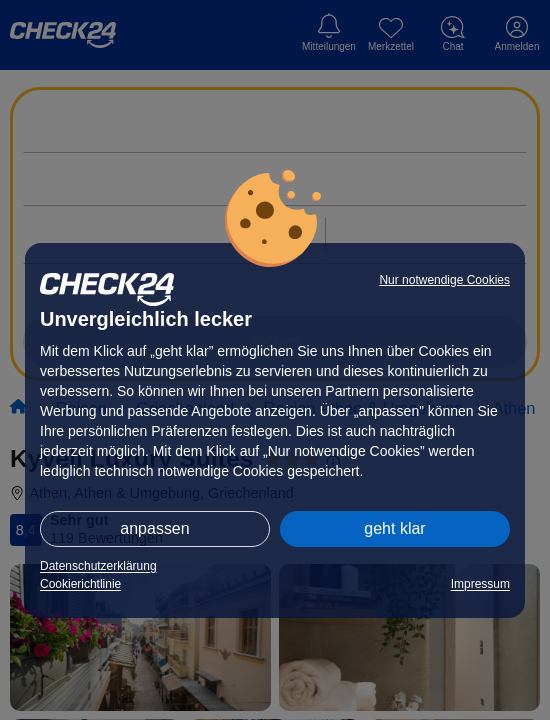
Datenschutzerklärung (98, 566)
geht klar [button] (394, 528)
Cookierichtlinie (80, 584)
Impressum (480, 584)
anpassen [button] (154, 528)
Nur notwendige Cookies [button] (444, 280)
